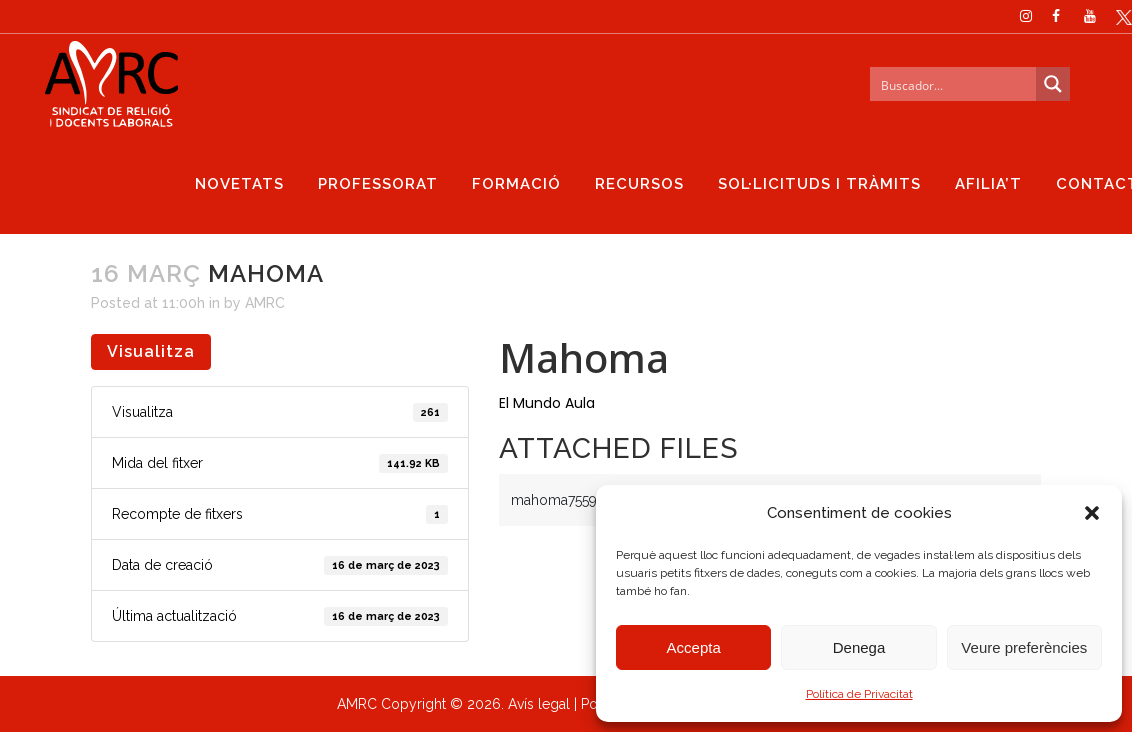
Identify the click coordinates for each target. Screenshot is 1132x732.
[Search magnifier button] (1053, 84)
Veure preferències (1024, 647)
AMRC (265, 303)
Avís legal (539, 704)
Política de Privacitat (859, 694)
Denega (859, 647)
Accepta (694, 647)
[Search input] (954, 84)
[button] (1092, 513)
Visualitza (151, 351)
